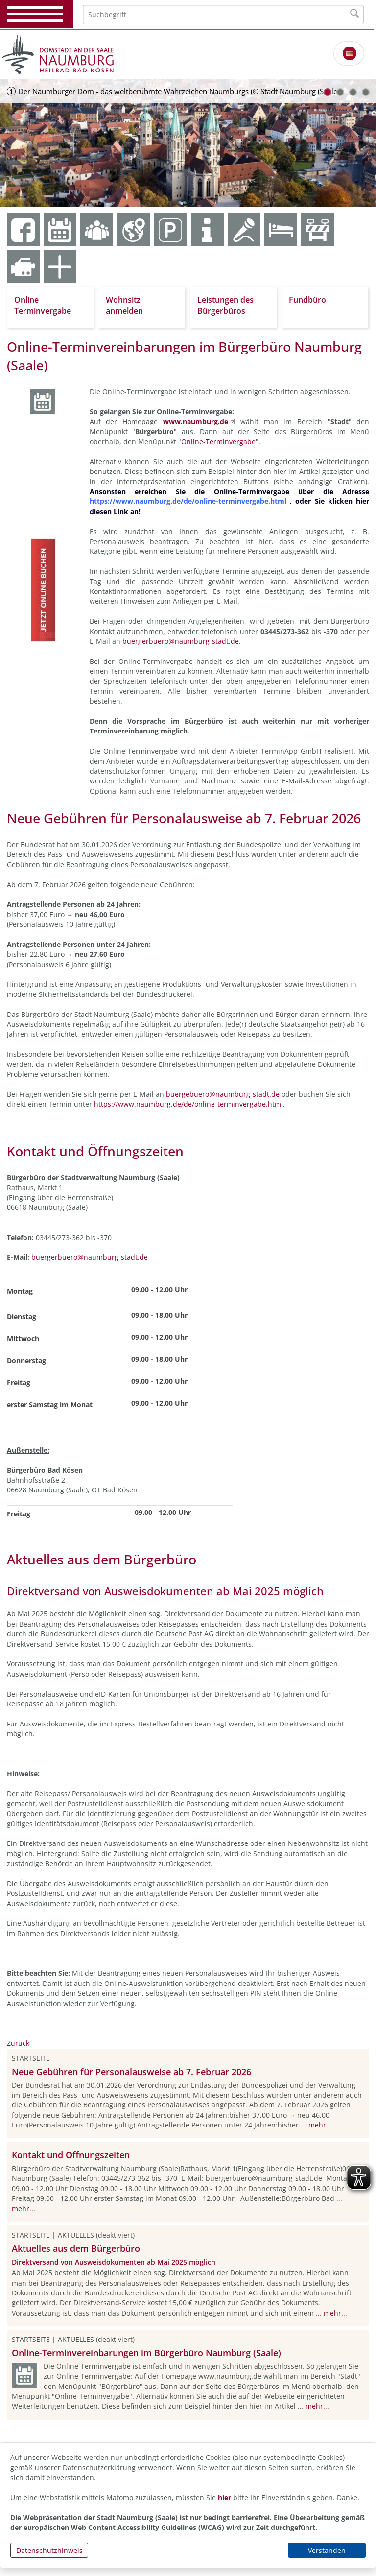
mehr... (320, 2124)
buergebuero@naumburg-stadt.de (223, 1094)
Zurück (18, 2043)
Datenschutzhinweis (49, 2550)
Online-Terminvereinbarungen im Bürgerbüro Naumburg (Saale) (146, 2353)
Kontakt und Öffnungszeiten (71, 2155)
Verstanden (327, 2550)
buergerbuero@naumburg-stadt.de (180, 641)
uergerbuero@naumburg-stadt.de (92, 1257)
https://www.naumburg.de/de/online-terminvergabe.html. (189, 1104)
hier (224, 2497)
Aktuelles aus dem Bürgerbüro (76, 2248)
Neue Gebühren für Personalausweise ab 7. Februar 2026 (131, 2072)
